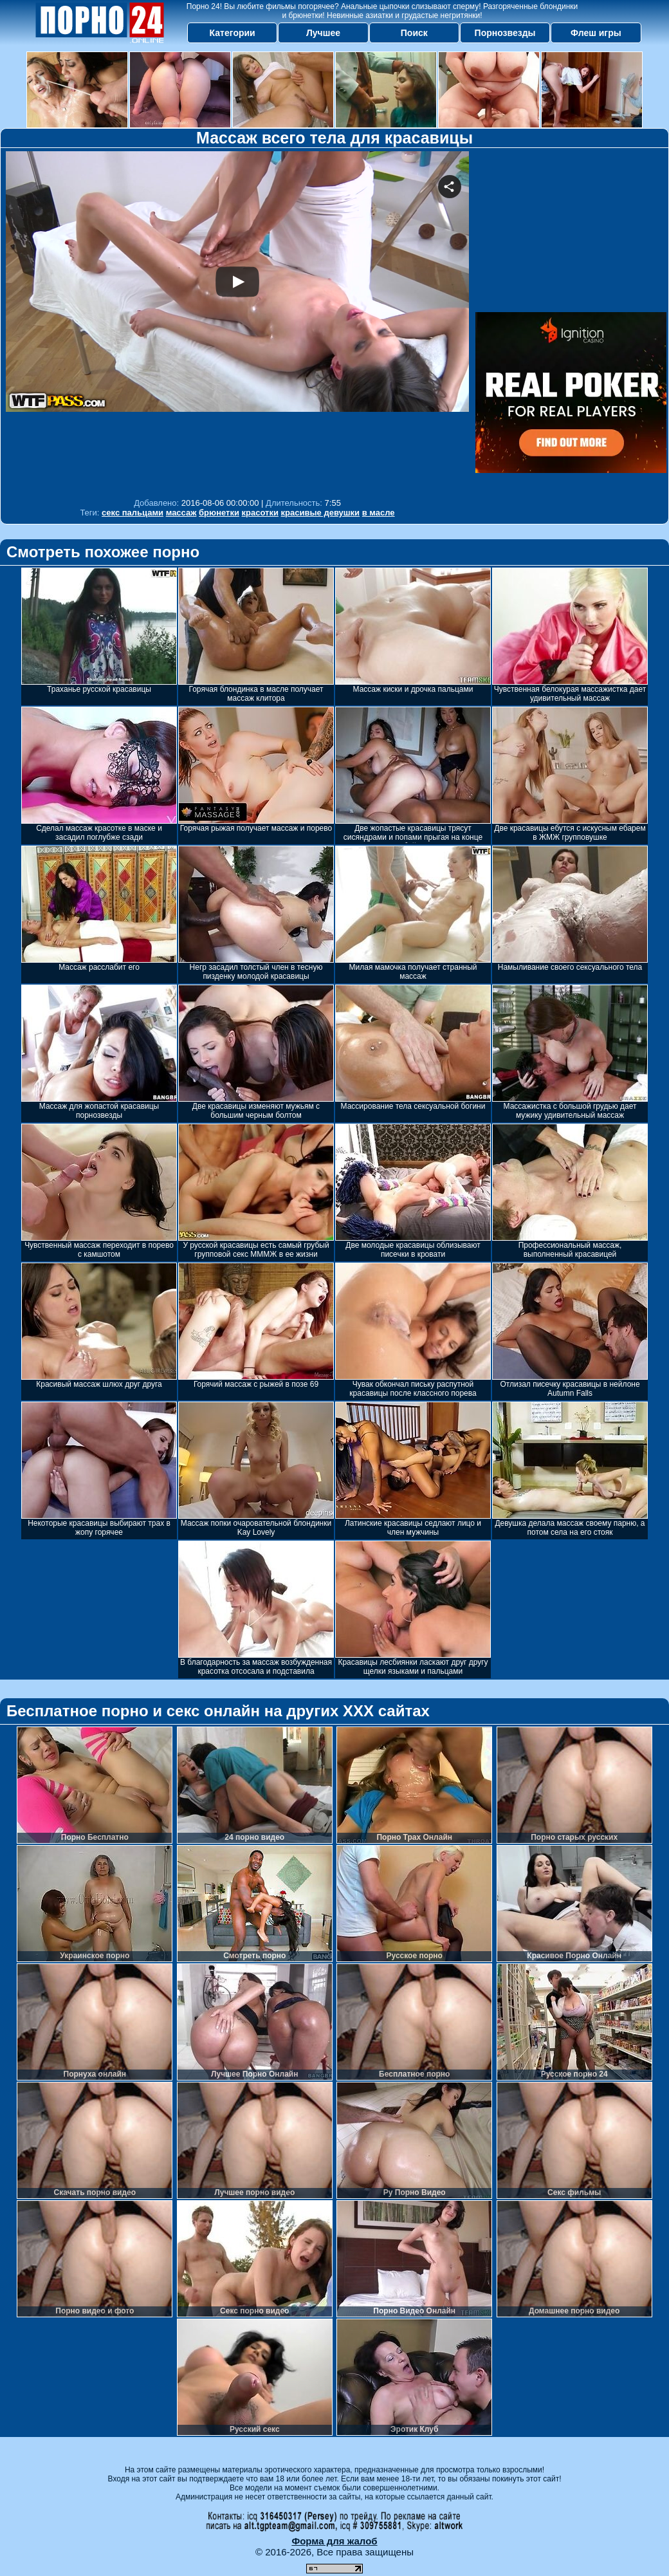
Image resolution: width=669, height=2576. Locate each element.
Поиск (414, 33)
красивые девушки (320, 512)
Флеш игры (596, 33)
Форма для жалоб (334, 2540)
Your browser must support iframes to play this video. (237, 321)
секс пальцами (132, 512)
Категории (232, 33)
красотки (260, 512)
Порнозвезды (505, 33)
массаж (181, 512)
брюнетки (219, 512)
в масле (378, 512)
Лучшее (323, 33)
